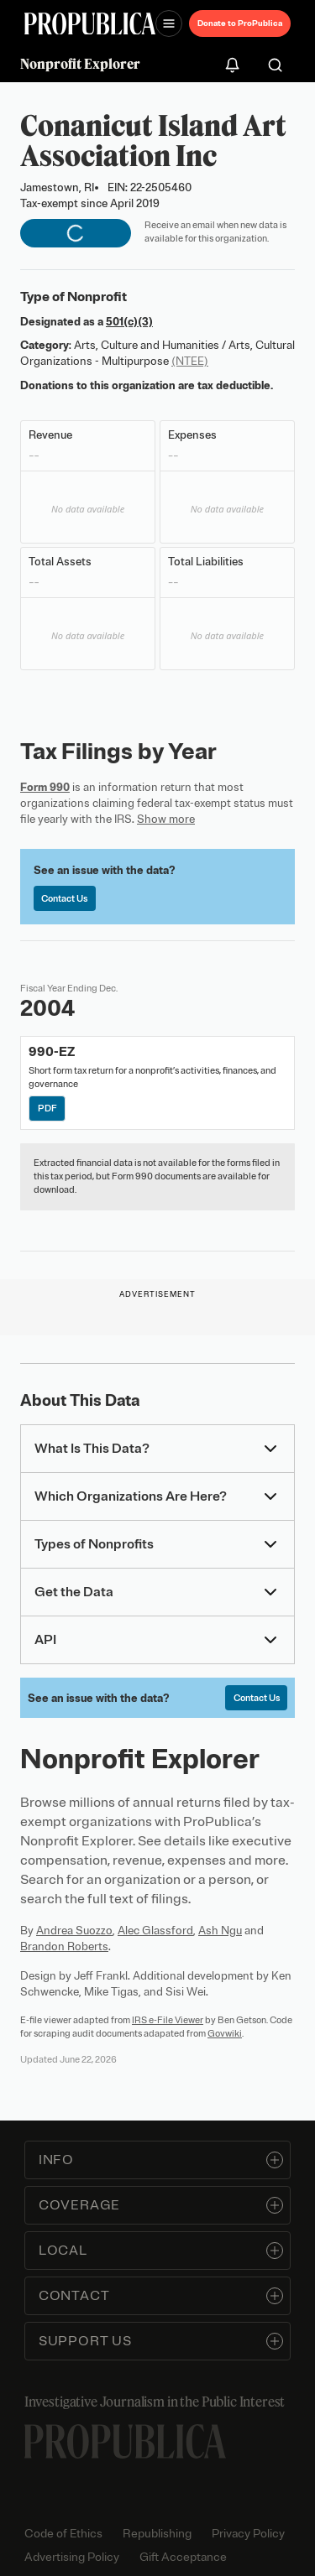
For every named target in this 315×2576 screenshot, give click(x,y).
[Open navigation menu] (168, 23)
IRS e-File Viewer (167, 2020)
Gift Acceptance (183, 2557)
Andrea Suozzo (74, 1930)
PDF (47, 1108)
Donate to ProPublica (239, 23)
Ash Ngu (220, 1930)
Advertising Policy (71, 2557)
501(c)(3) (129, 322)
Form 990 (45, 787)
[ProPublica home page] (125, 2441)
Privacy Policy (248, 2534)
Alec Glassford (155, 1930)
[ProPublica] (89, 24)
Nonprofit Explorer (80, 63)
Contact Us (64, 898)
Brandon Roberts (64, 1946)
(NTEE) (189, 361)
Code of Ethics (63, 2534)
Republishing (157, 2534)
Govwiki (224, 2033)
